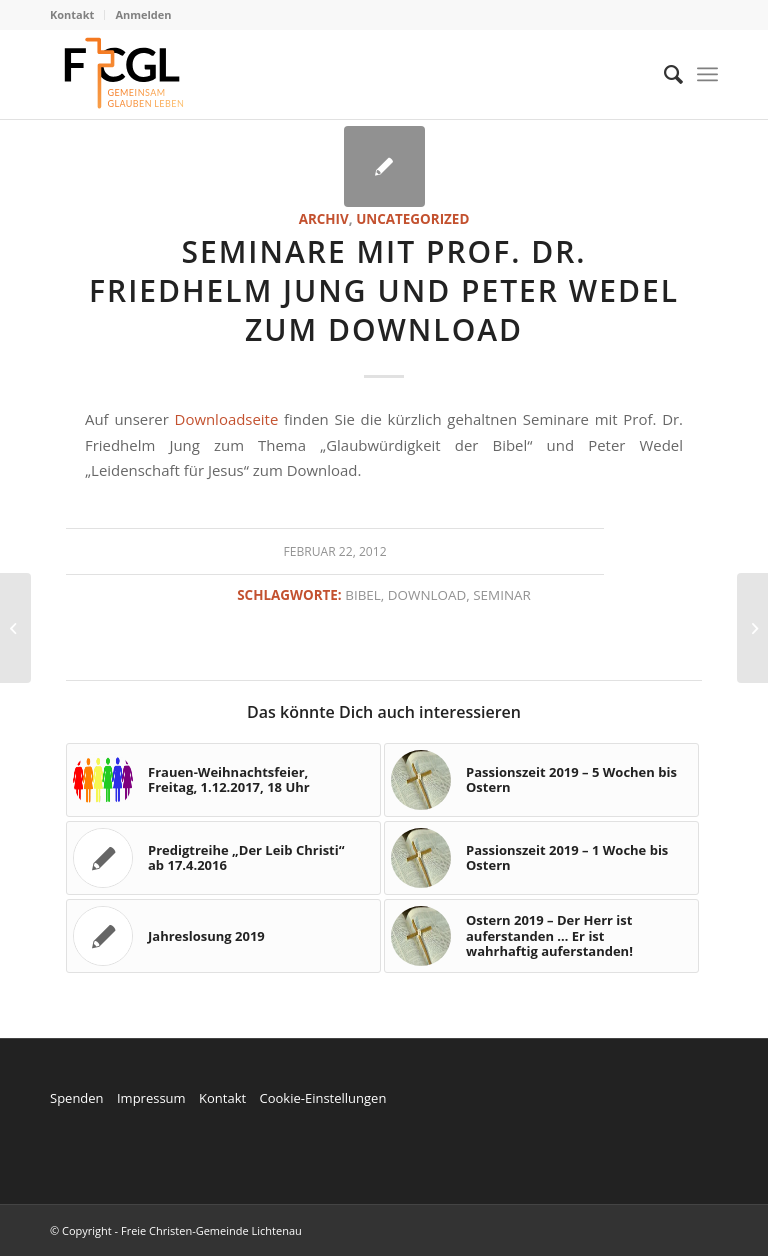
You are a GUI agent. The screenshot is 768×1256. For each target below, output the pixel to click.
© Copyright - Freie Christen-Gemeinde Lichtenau (176, 1230)
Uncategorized (412, 219)
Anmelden (143, 14)
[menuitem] (77, 15)
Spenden (77, 1098)
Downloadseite (227, 419)
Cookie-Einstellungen (322, 1098)
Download (427, 595)
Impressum (151, 1098)
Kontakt (72, 14)
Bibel (363, 595)
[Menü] (707, 74)
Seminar (502, 595)
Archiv (324, 219)
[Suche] (663, 74)
